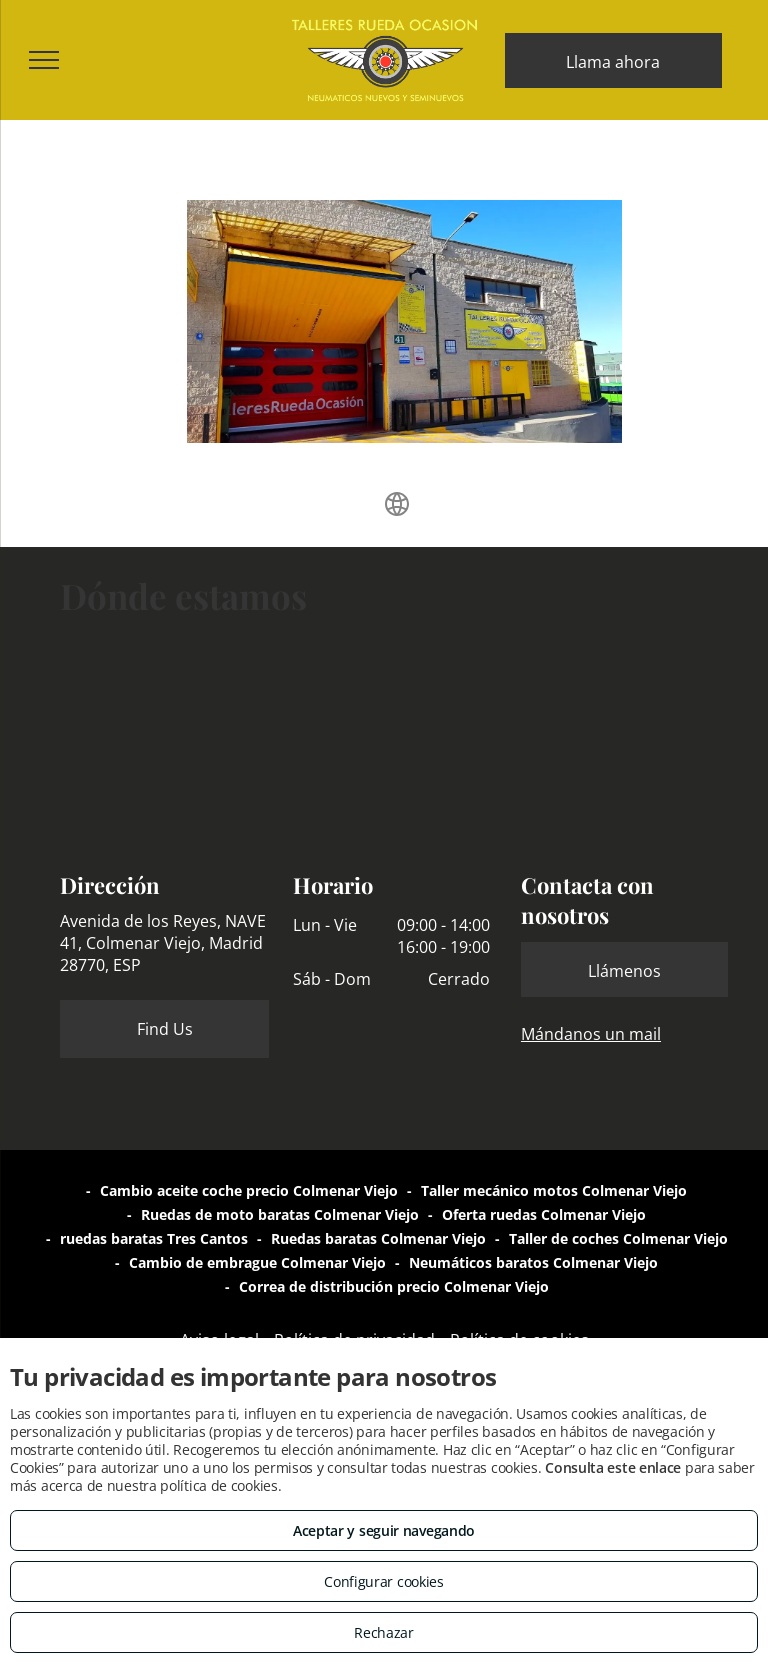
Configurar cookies (384, 1581)
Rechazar (384, 1632)
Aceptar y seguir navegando (384, 1530)
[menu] (44, 60)
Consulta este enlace (613, 1467)
